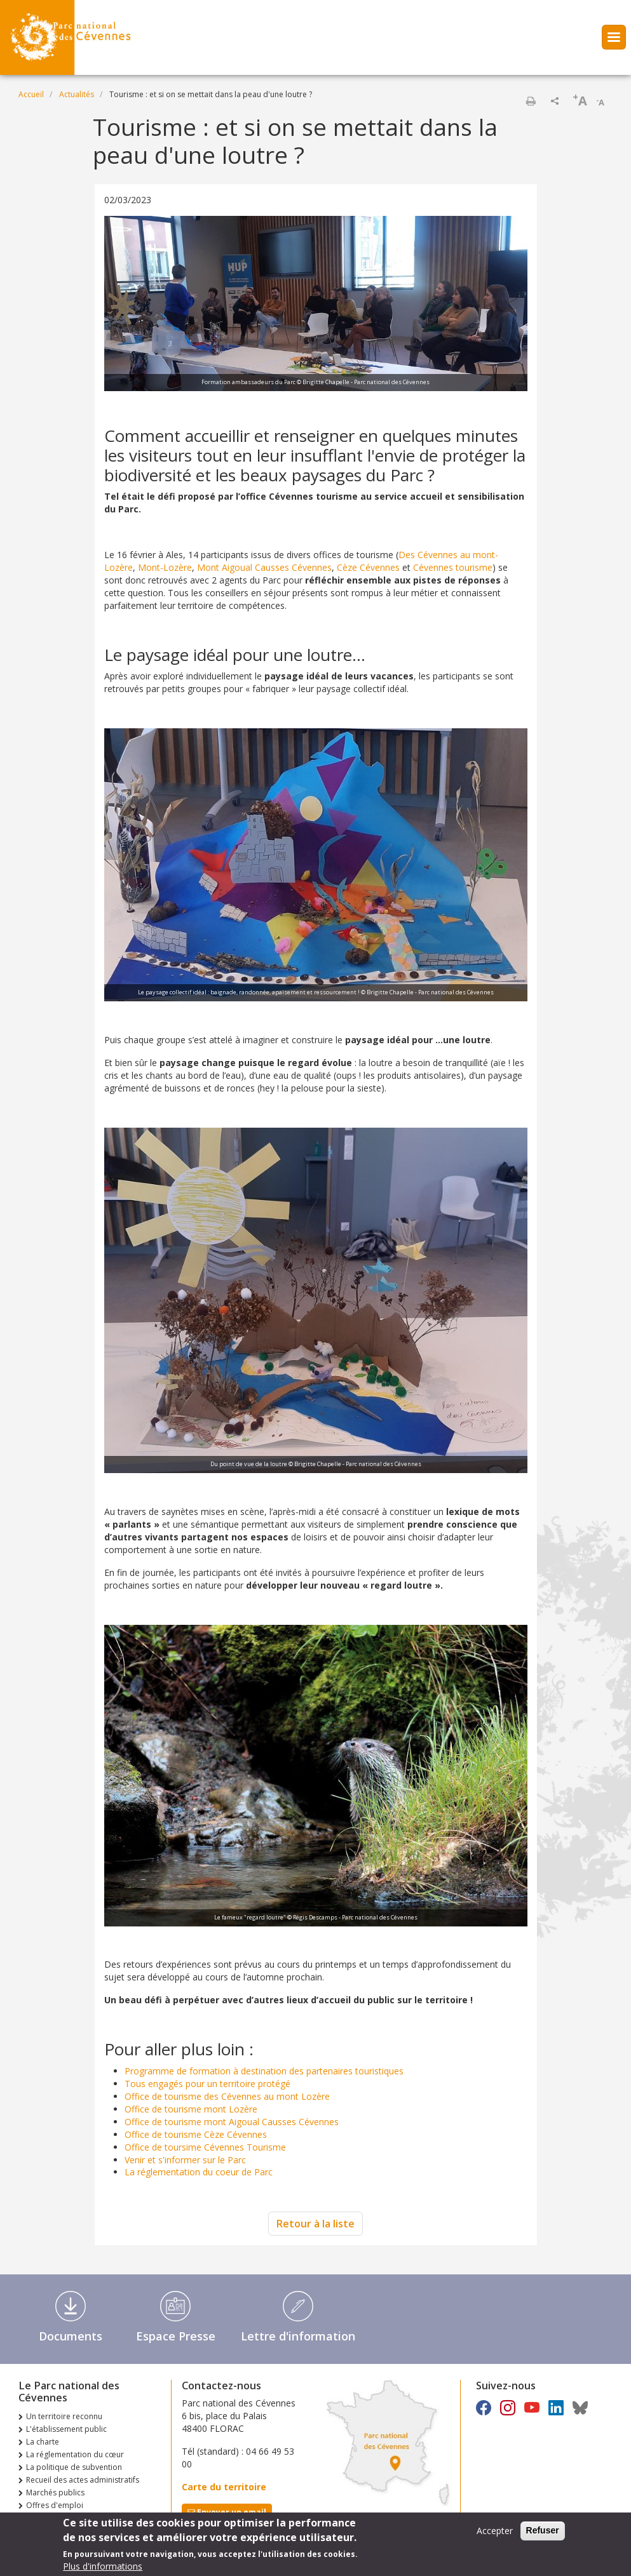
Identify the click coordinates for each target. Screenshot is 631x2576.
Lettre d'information (298, 2336)
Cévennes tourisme (452, 567)
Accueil (31, 94)
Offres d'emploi (54, 2505)
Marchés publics (55, 2492)
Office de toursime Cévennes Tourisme (205, 2147)
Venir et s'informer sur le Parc (185, 2160)
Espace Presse (175, 2336)
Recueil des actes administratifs (82, 2479)
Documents (70, 2336)
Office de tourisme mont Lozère (191, 2109)
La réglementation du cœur (75, 2454)
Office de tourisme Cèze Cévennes (196, 2134)
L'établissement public (66, 2429)
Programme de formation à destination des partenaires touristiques (264, 2071)
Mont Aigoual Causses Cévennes (264, 567)
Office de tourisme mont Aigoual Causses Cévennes (232, 2122)
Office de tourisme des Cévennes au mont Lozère (227, 2096)
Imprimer (530, 101)
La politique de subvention (74, 2467)
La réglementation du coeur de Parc (199, 2172)
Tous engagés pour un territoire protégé (207, 2084)
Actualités (76, 94)
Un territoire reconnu (64, 2416)
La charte (42, 2441)
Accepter (495, 2534)
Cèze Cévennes (368, 567)
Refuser (542, 2534)
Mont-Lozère (165, 567)
